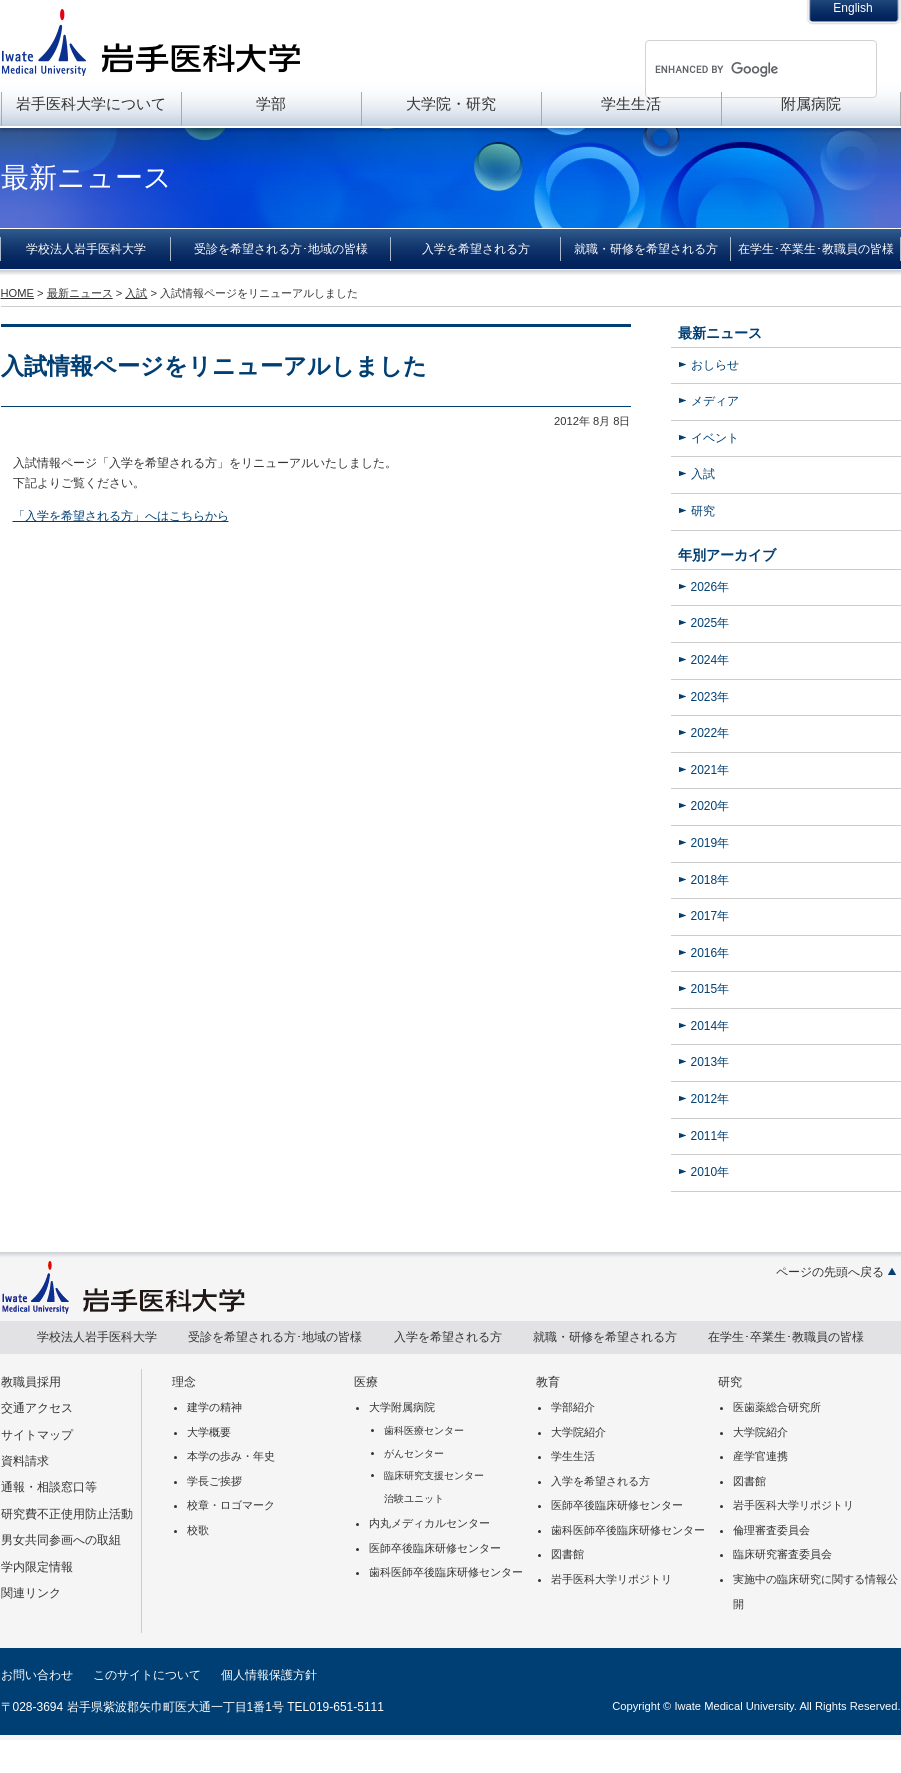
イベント (715, 438)
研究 (703, 511)
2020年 (710, 806)
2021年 (710, 770)
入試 (703, 474)
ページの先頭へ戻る (830, 1272)
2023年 (710, 697)
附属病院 (811, 103)
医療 (366, 1382)
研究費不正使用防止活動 (67, 1514)
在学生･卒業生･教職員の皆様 (816, 249)
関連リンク (31, 1593)
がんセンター (414, 1453)
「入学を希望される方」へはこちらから (121, 516)
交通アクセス (37, 1408)
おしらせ (715, 365)
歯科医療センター (424, 1430)
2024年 (710, 660)
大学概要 (209, 1432)
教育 (548, 1382)
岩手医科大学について (91, 103)
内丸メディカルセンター (429, 1523)
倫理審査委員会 (771, 1530)
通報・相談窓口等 (49, 1487)
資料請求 (25, 1461)
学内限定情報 (37, 1567)
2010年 (710, 1172)
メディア (715, 401)
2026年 (710, 587)
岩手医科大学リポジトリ (611, 1579)
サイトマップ (37, 1435)
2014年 (710, 1026)
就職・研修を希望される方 (646, 249)
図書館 (567, 1554)
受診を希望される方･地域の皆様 (281, 249)
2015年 (710, 989)
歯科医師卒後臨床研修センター (446, 1572)
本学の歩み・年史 (231, 1456)
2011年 (710, 1136)
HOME (17, 293)
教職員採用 (31, 1382)
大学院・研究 (451, 103)
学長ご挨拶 (214, 1481)
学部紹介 (573, 1407)
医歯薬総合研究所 (777, 1407)
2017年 (710, 916)
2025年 (710, 623)
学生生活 (631, 103)
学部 (271, 103)
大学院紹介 (578, 1432)
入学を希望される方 (476, 249)
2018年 (710, 880)
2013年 (710, 1062)
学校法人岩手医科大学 (86, 249)
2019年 (710, 843)
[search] (735, 69)
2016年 (710, 953)
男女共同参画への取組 (61, 1540)
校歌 (198, 1530)
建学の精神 (214, 1407)
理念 (184, 1382)
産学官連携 (760, 1456)
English (852, 8)
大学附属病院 (402, 1407)
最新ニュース (720, 333)
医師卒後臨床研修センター (435, 1548)
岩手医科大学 (151, 42)
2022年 (710, 733)
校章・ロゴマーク (231, 1505)
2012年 (710, 1099)
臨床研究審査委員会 (782, 1554)
